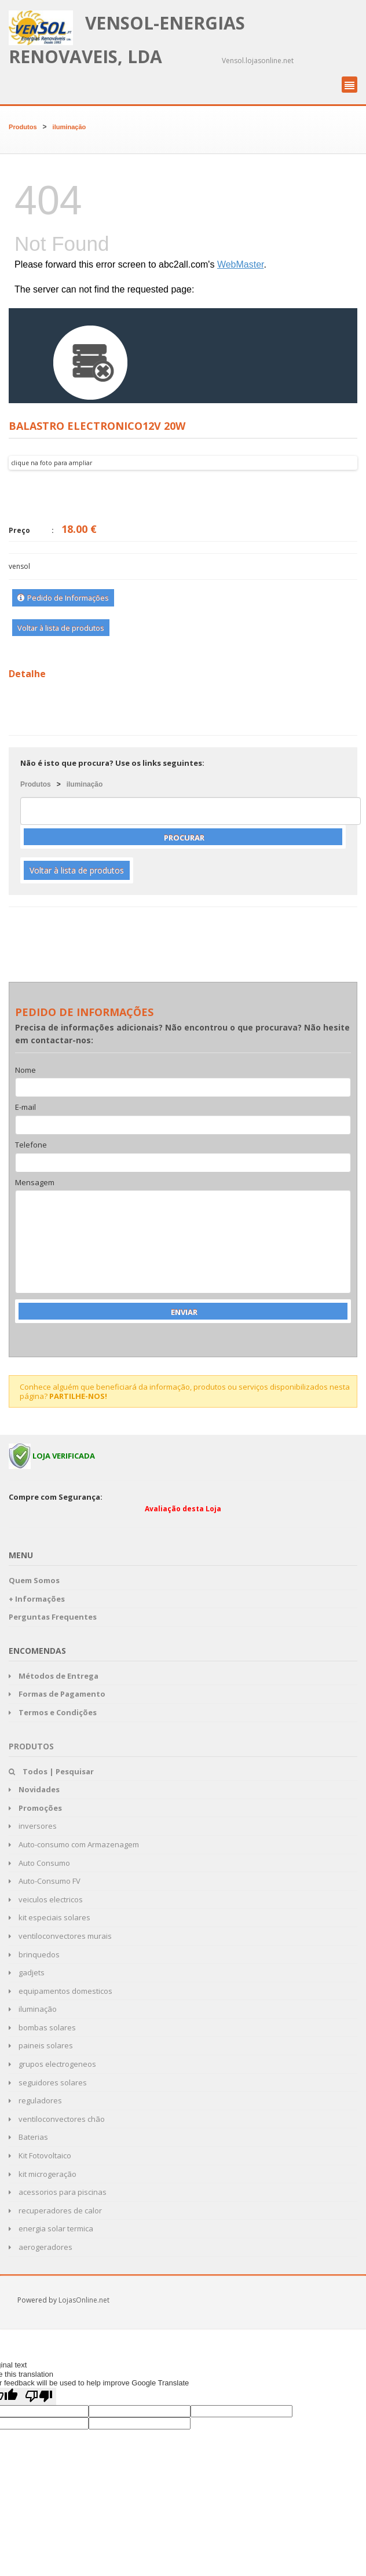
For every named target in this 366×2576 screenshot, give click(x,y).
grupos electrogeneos (52, 2064)
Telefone (31, 1145)
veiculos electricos (46, 1899)
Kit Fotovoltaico (40, 2155)
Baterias (28, 2137)
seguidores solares (48, 2082)
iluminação (69, 126)
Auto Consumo (39, 1863)
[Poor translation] (38, 2396)
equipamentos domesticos (60, 1991)
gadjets (27, 1972)
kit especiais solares (49, 1917)
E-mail (25, 1107)
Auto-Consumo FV (44, 1881)
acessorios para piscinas (58, 2192)
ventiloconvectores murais (60, 1936)
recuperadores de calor (55, 2210)
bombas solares (42, 2027)
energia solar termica (51, 2228)
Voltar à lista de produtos (60, 628)
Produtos (23, 126)
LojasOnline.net (83, 2300)
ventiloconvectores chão (57, 2119)
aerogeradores (40, 2247)
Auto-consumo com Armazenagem (74, 1844)
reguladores (35, 2100)
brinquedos (34, 1954)
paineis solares (41, 2045)
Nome (25, 1070)
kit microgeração (42, 2174)
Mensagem (34, 1182)
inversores (33, 1826)
